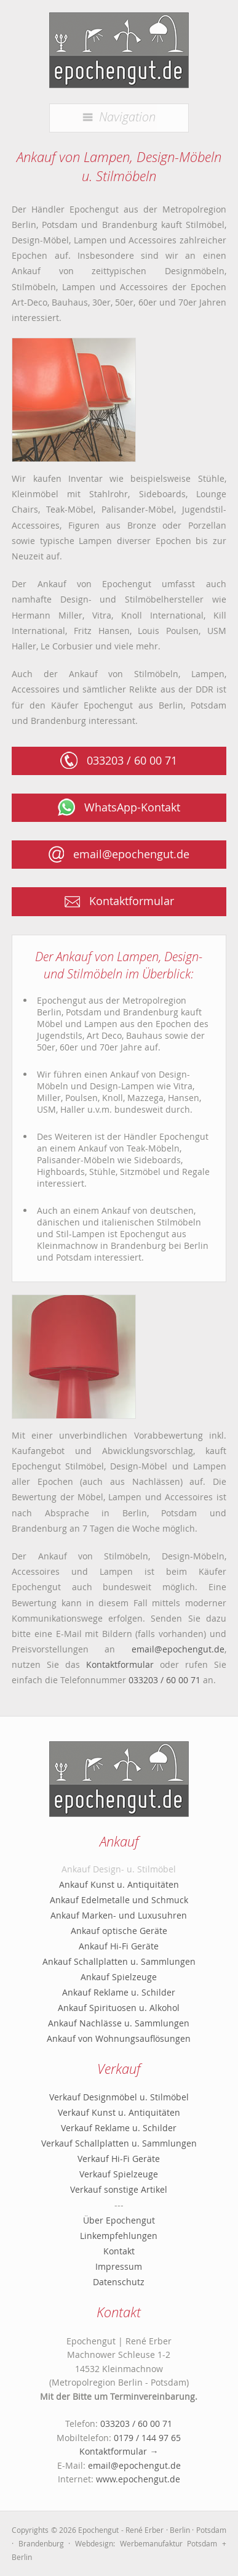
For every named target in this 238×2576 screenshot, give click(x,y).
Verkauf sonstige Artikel (118, 2189)
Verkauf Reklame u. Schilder (119, 2128)
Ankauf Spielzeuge (119, 1977)
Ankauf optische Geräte (119, 1930)
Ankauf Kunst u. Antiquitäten (119, 1884)
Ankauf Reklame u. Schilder (118, 1992)
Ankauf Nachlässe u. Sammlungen (118, 2023)
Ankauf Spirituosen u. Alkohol (119, 2007)
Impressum (118, 2266)
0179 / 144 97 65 (147, 2438)
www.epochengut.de (138, 2479)
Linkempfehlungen (118, 2235)
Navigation (119, 116)
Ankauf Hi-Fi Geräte (119, 1946)
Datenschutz (119, 2282)
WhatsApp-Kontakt (119, 807)
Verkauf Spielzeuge (118, 2174)
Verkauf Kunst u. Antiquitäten (119, 2112)
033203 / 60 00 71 (118, 760)
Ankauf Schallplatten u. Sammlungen (119, 1961)
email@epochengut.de (118, 854)
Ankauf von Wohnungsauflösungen (119, 2038)
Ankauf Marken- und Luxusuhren (118, 1915)
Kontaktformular (119, 901)
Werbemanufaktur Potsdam (169, 2543)
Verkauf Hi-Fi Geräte (118, 2158)
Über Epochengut (119, 2220)
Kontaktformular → (118, 2451)
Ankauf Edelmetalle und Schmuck (119, 1900)
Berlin (22, 2557)
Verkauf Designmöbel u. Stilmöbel (119, 2097)
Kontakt (119, 2251)
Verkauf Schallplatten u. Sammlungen (119, 2143)
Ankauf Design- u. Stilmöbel (118, 1869)
